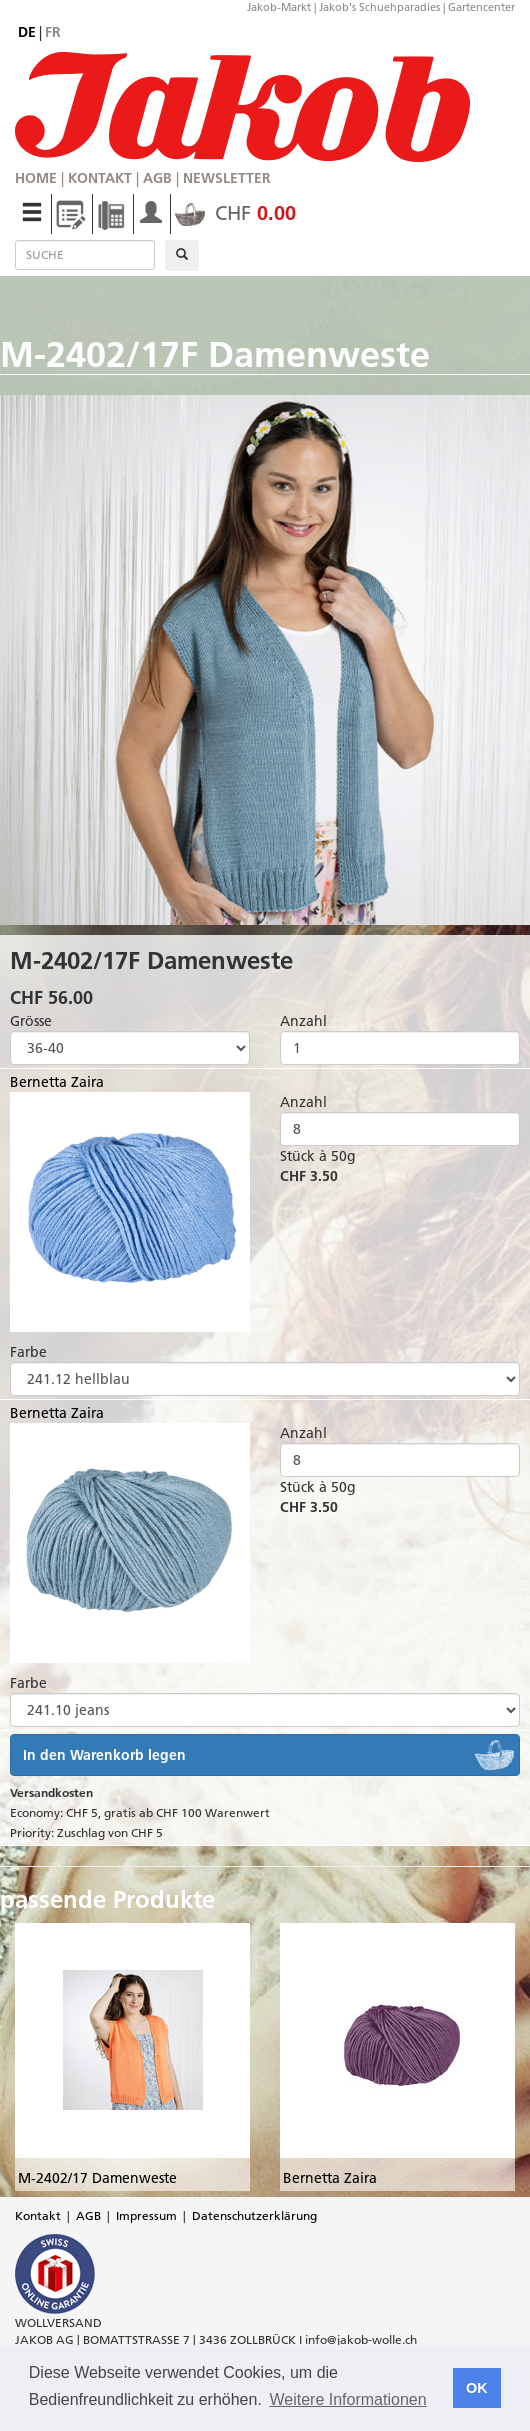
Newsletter (227, 178)
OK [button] (477, 2388)
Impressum (146, 2215)
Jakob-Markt (279, 7)
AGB (157, 178)
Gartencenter (481, 7)
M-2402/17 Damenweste (97, 2178)
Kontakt (100, 178)
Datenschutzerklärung (254, 2215)
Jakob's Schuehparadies (379, 7)
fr (53, 32)
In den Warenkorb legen (104, 1755)
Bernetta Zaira (57, 1082)
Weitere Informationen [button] (347, 2399)
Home (36, 178)
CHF (235, 213)
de (27, 32)
